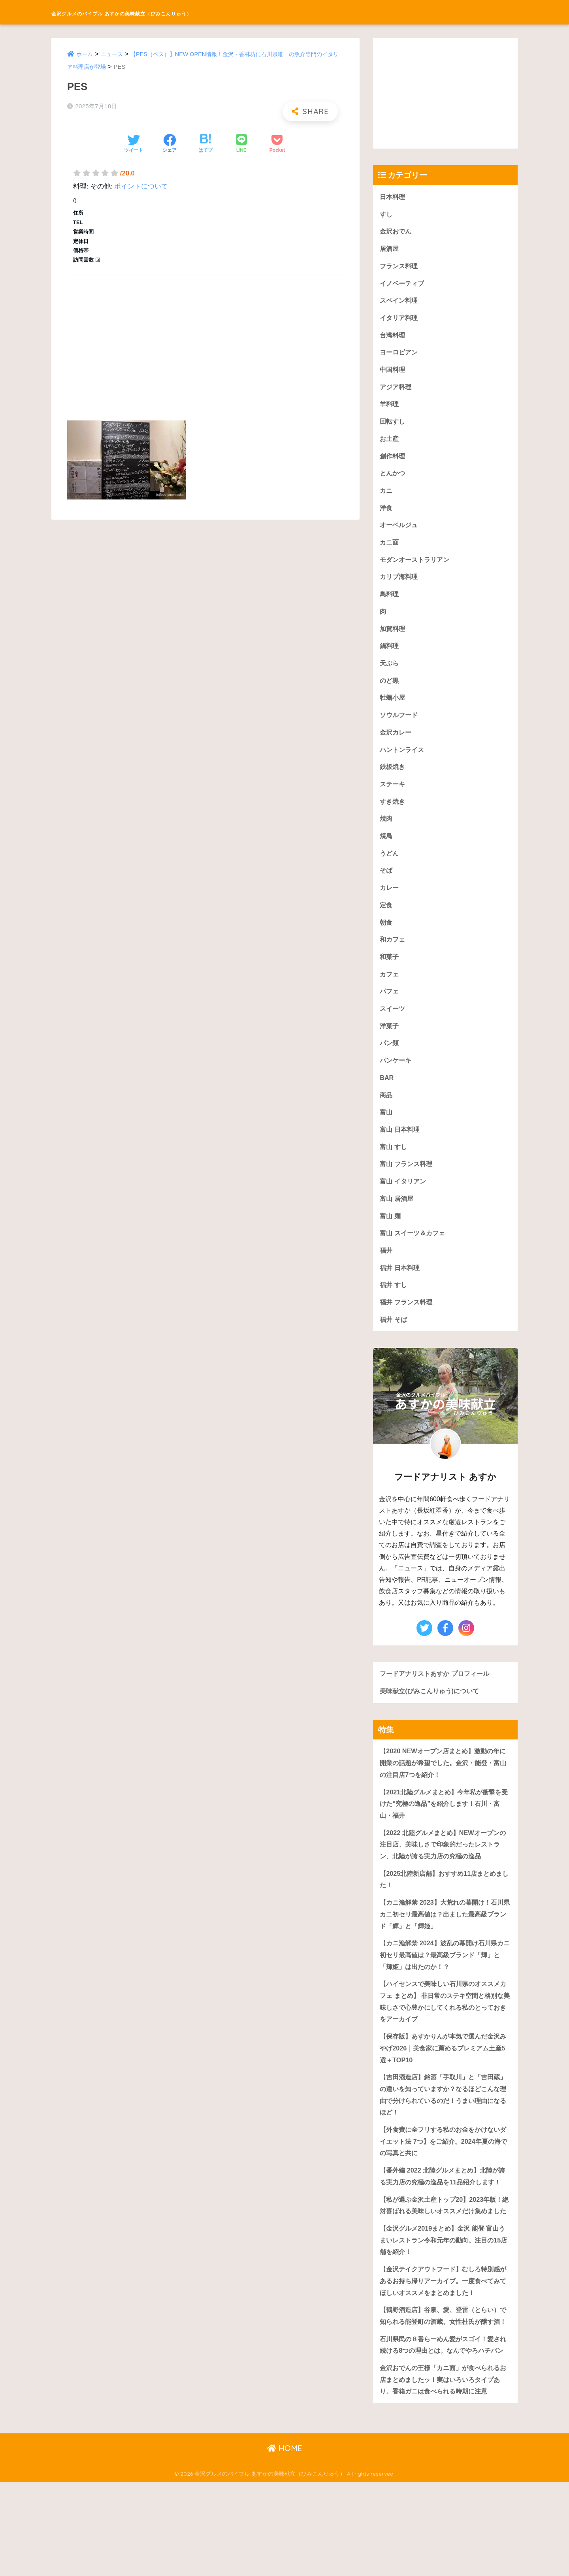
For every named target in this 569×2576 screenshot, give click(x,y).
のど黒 (390, 691)
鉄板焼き (393, 780)
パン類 (390, 1062)
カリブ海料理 (400, 585)
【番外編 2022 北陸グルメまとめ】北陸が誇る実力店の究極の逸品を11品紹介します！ (443, 2221)
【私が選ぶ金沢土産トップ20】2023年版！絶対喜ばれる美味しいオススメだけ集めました (444, 2263)
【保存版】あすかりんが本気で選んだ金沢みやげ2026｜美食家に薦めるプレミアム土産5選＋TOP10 (444, 2083)
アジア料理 (396, 391)
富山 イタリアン (404, 1204)
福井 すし (394, 1309)
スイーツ (393, 1027)
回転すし (393, 426)
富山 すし (394, 1168)
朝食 (386, 939)
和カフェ (393, 956)
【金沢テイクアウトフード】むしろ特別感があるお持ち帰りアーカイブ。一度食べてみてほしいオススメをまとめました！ (443, 2347)
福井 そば (394, 1345)
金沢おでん (396, 232)
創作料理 (393, 462)
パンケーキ (396, 1080)
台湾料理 (393, 338)
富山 (386, 1133)
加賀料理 (393, 639)
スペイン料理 (400, 303)
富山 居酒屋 (397, 1221)
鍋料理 (390, 656)
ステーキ (393, 797)
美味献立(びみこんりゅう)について (432, 1717)
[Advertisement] (205, 339)
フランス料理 (400, 267)
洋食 (386, 515)
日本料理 (393, 197)
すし (386, 215)
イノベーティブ (403, 285)
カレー (390, 903)
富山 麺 (391, 1239)
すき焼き (393, 815)
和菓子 (390, 974)
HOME (284, 2543)
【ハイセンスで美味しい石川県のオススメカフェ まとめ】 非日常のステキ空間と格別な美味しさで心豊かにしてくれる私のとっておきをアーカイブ (443, 2036)
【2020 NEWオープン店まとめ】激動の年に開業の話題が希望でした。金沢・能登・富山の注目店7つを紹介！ (443, 1790)
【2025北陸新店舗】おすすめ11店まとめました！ (444, 1910)
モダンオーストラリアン (417, 568)
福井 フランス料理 (407, 1327)
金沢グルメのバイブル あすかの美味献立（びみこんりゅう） (184, 12)
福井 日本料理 (401, 1292)
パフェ (390, 1009)
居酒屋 (390, 250)
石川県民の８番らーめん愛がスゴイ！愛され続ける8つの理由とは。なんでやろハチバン (443, 2431)
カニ (386, 497)
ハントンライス (403, 762)
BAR (387, 1098)
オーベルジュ (400, 532)
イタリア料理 (400, 320)
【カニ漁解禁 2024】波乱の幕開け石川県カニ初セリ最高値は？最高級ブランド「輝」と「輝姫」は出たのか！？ (445, 1987)
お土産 (390, 444)
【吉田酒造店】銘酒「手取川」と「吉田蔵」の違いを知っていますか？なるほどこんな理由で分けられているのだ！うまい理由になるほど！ (443, 2132)
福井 (386, 1274)
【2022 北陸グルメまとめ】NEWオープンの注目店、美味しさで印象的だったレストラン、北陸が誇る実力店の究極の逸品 (443, 1874)
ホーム (85, 54)
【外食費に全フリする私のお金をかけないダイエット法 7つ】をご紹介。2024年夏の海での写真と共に (443, 2179)
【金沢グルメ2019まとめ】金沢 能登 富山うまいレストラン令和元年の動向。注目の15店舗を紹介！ (443, 2305)
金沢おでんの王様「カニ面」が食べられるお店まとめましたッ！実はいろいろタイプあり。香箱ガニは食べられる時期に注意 (443, 2473)
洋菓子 (390, 1045)
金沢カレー (396, 744)
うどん (390, 868)
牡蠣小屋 (393, 709)
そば (386, 885)
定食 (386, 921)
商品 (386, 1115)
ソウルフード (400, 727)
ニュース (114, 54)
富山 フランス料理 (407, 1186)
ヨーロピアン (400, 356)
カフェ (390, 992)
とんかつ (393, 479)
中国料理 (393, 373)
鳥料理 (390, 603)
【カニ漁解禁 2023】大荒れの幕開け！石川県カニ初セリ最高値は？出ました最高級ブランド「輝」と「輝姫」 (445, 1946)
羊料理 (390, 409)
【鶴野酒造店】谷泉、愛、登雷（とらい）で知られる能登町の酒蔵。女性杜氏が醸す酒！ (443, 2389)
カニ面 (390, 550)
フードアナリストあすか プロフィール (438, 1700)
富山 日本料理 (401, 1151)
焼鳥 (386, 850)
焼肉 (386, 833)
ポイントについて (141, 186)
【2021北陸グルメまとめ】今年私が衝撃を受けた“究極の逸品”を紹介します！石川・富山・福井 (444, 1832)
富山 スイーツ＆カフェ (414, 1257)
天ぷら (390, 674)
